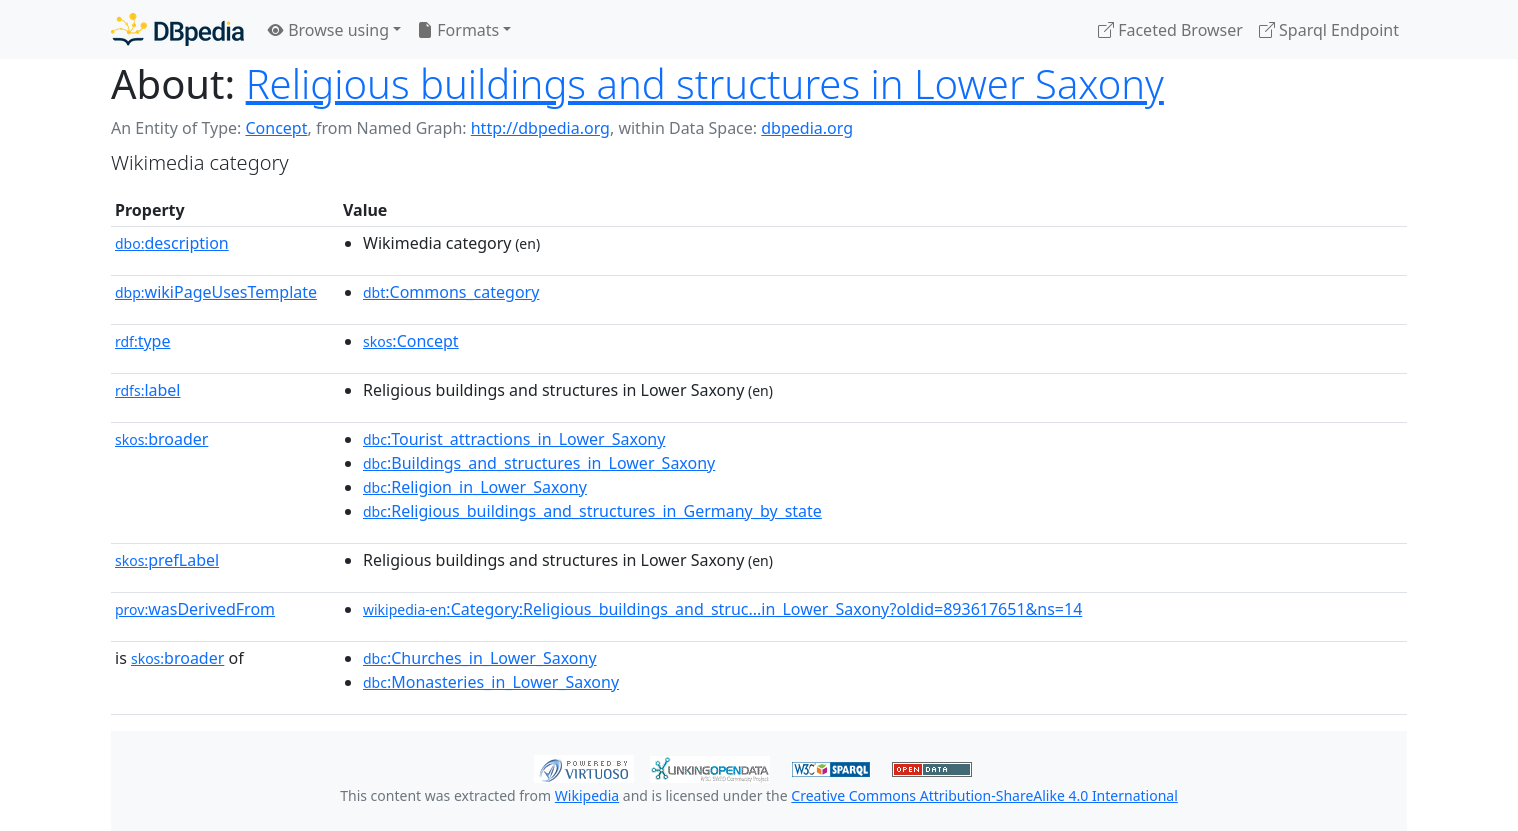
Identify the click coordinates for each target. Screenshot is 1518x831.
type (143, 341)
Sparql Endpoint (1329, 30)
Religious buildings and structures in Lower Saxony (705, 83)
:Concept (411, 341)
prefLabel (167, 560)
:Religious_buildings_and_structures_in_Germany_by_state (592, 511)
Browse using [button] (328, 30)
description (172, 243)
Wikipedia (587, 795)
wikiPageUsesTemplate (216, 292)
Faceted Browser (1170, 30)
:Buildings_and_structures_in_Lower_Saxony (539, 463)
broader (161, 439)
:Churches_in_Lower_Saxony (480, 658)
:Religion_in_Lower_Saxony (475, 487)
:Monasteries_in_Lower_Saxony (491, 682)
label (148, 390)
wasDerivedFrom (195, 609)
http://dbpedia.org (540, 128)
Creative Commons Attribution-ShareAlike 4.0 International (984, 795)
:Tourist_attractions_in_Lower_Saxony (514, 439)
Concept (276, 128)
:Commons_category (451, 292)
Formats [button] (458, 30)
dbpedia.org (807, 128)
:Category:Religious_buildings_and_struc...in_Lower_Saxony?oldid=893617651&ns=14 (722, 609)
